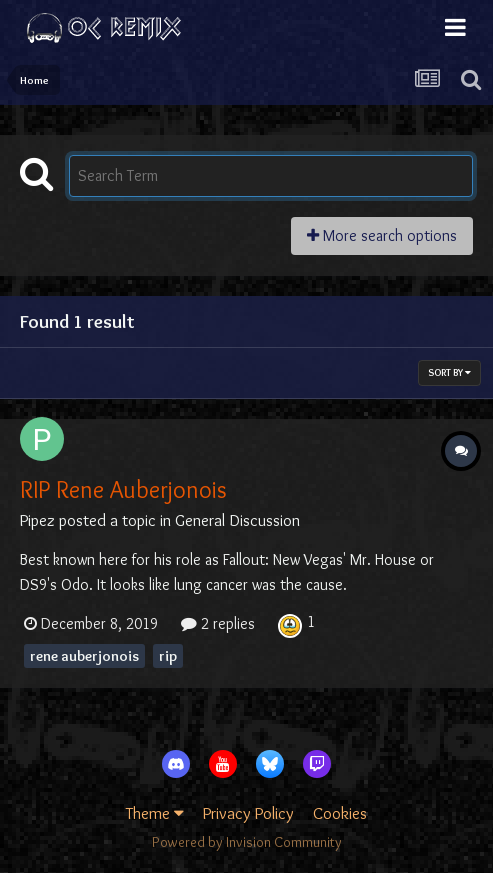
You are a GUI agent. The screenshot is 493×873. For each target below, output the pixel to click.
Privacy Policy (248, 813)
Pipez (37, 520)
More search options (382, 235)
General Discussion (237, 520)
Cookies (340, 813)
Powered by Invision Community (247, 842)
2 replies (218, 623)
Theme (155, 813)
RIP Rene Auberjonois (123, 489)
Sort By (449, 372)
